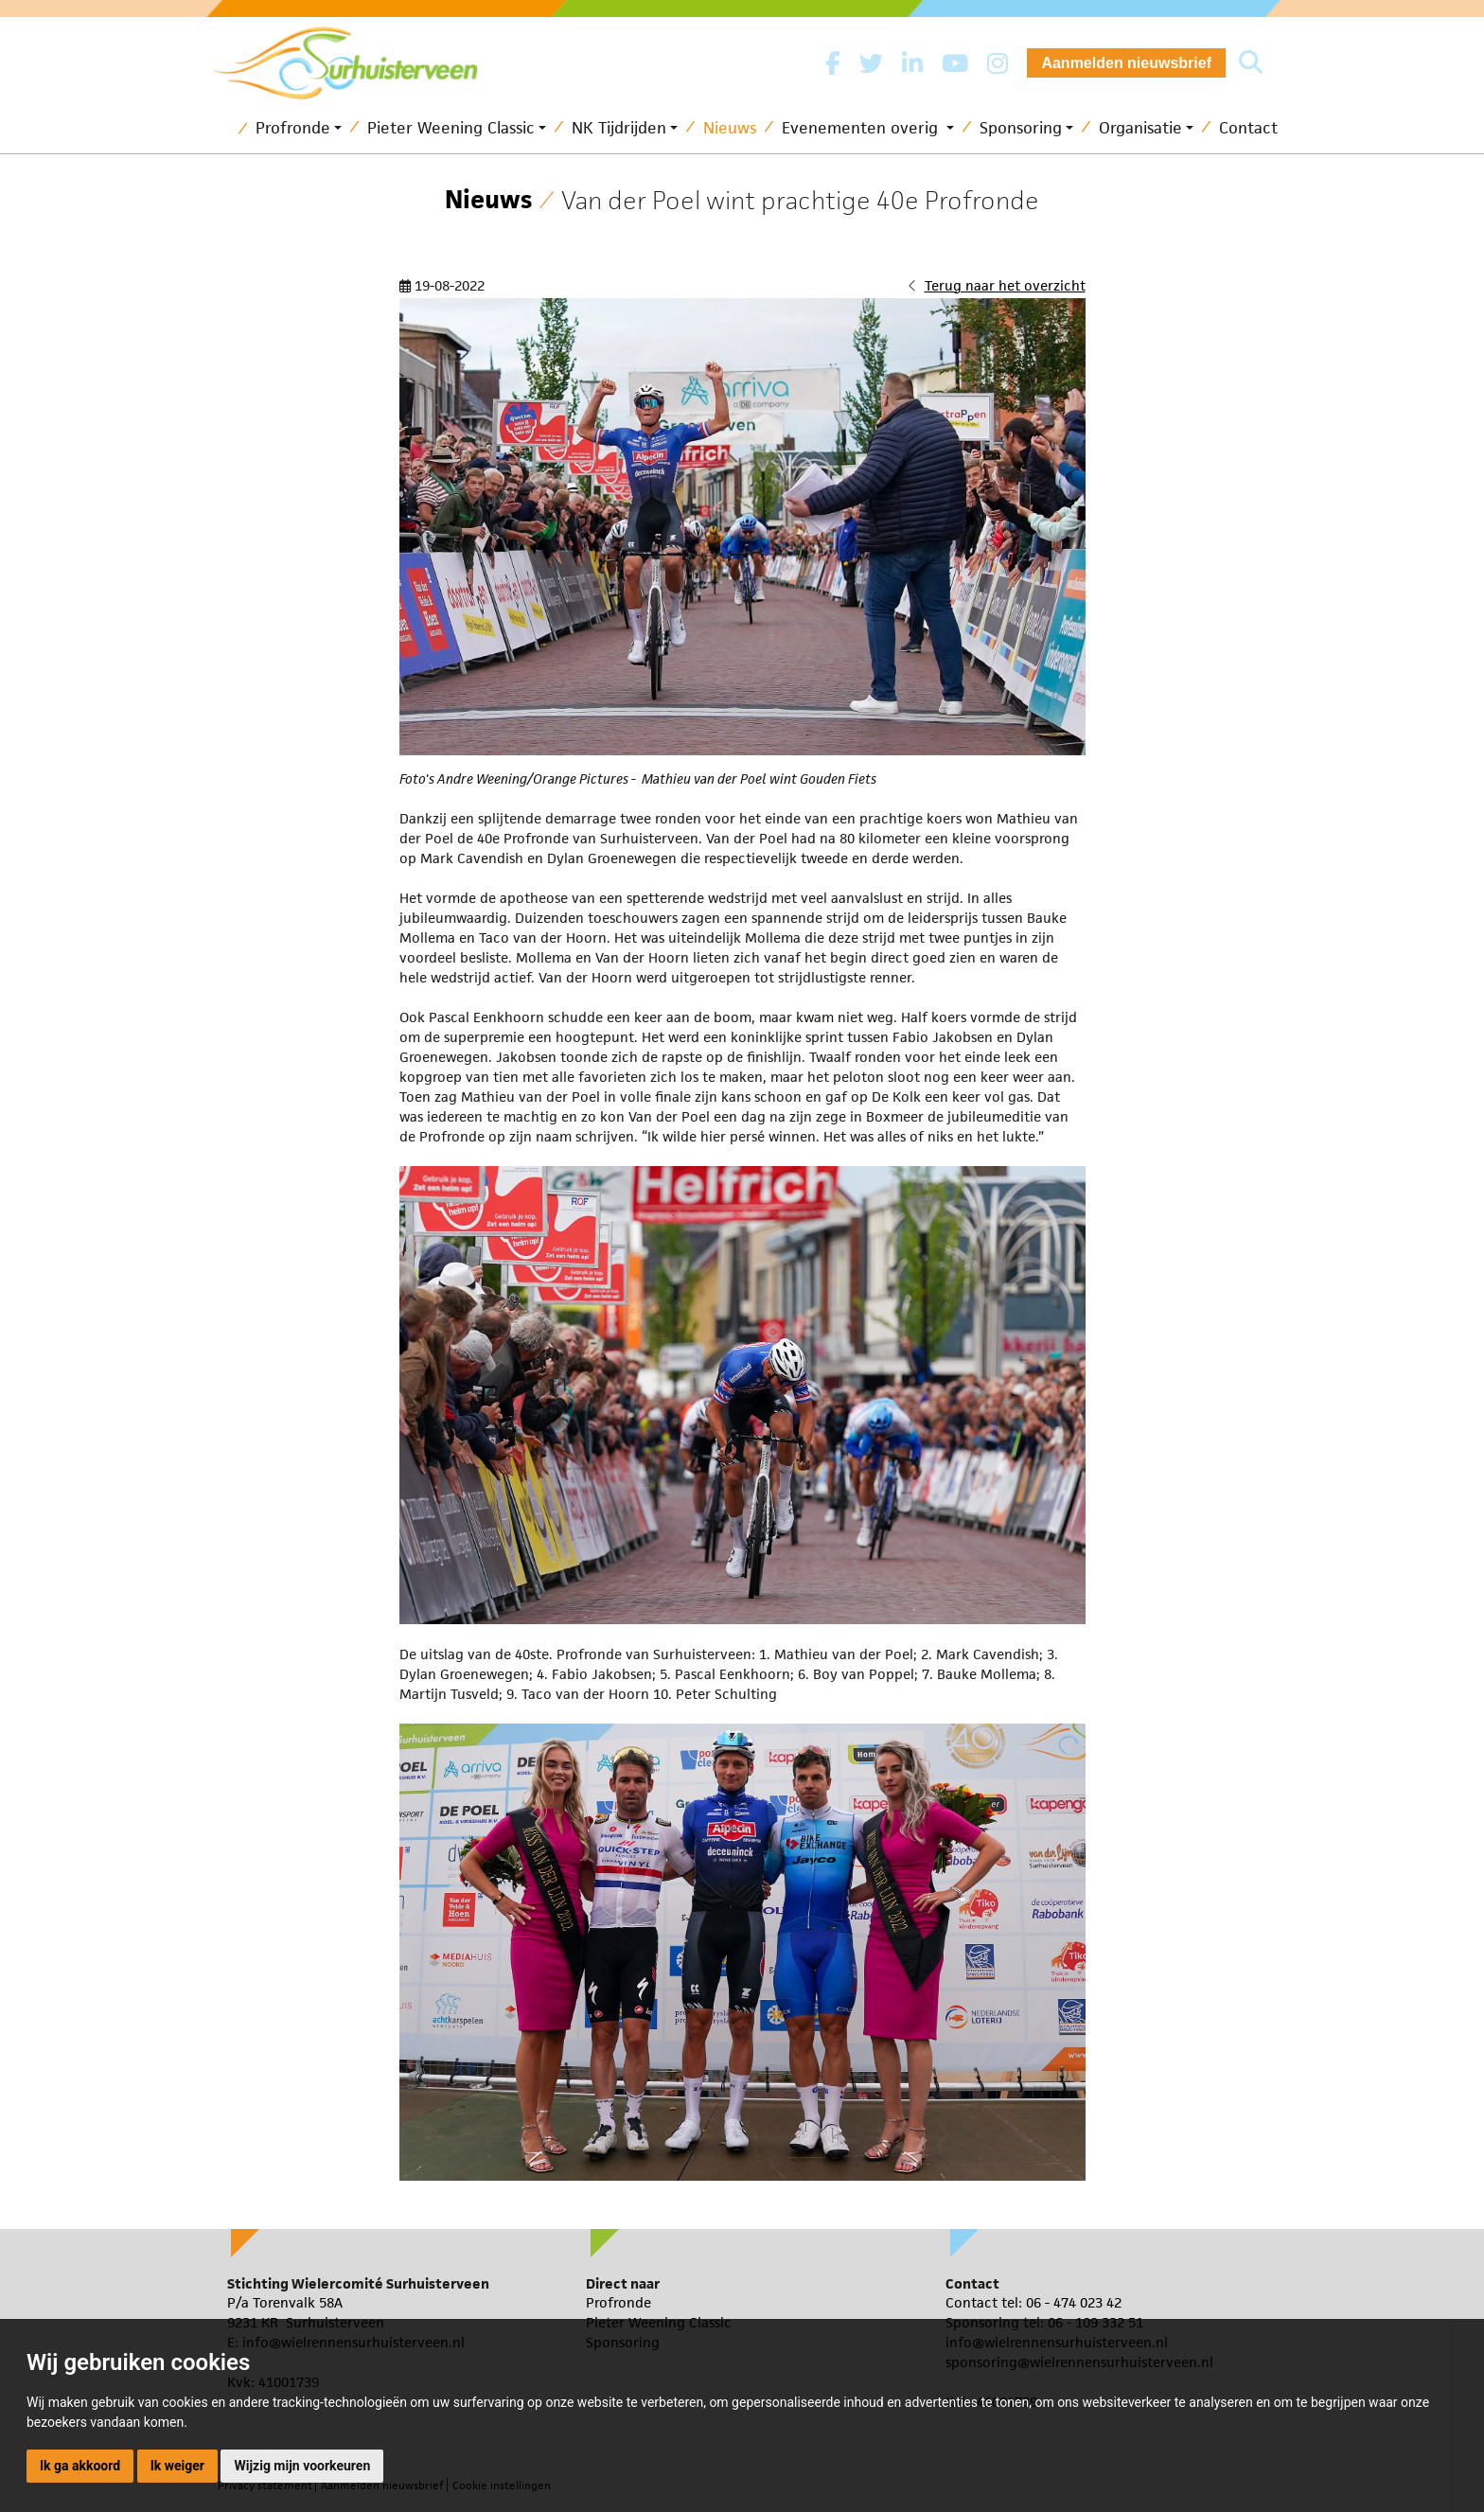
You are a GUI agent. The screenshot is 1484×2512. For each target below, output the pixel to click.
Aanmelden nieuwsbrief (1126, 63)
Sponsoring (1021, 127)
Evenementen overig (862, 127)
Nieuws (729, 127)
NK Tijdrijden (619, 127)
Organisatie (1140, 127)
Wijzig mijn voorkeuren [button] (302, 2465)
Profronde (293, 127)
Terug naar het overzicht (1005, 285)
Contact (1248, 127)
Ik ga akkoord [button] (80, 2465)
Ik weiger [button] (177, 2465)
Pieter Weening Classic (451, 127)
